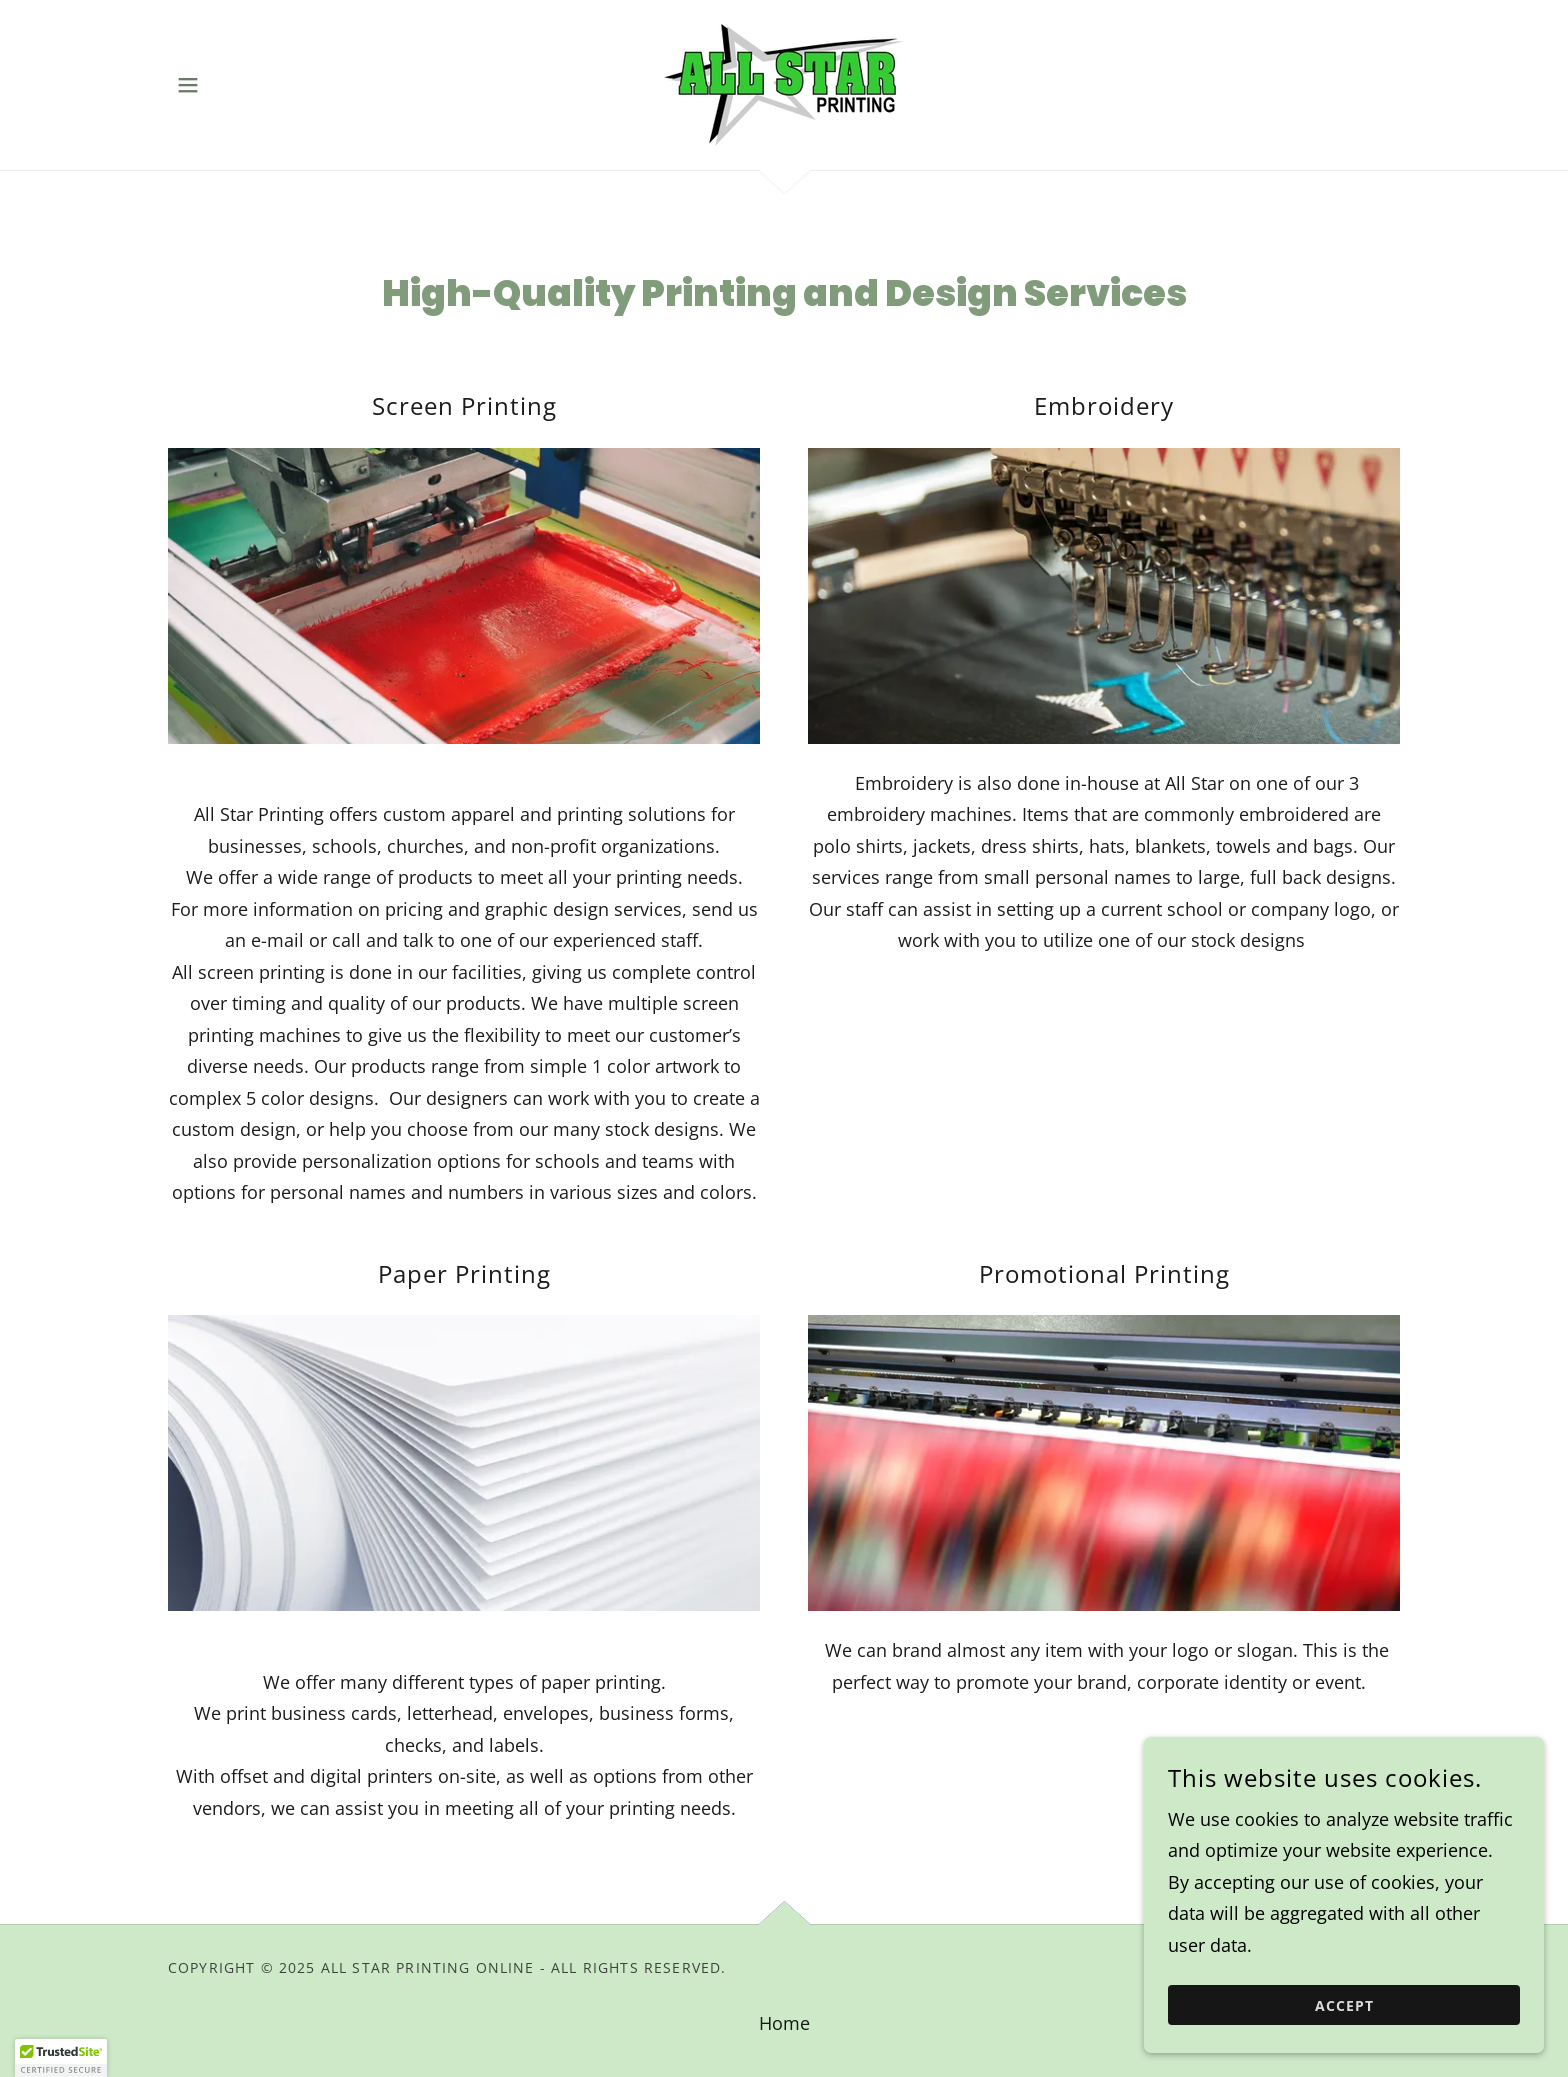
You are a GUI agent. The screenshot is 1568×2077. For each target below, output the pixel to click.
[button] (188, 85)
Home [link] (784, 2023)
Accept (1344, 2046)
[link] (784, 83)
